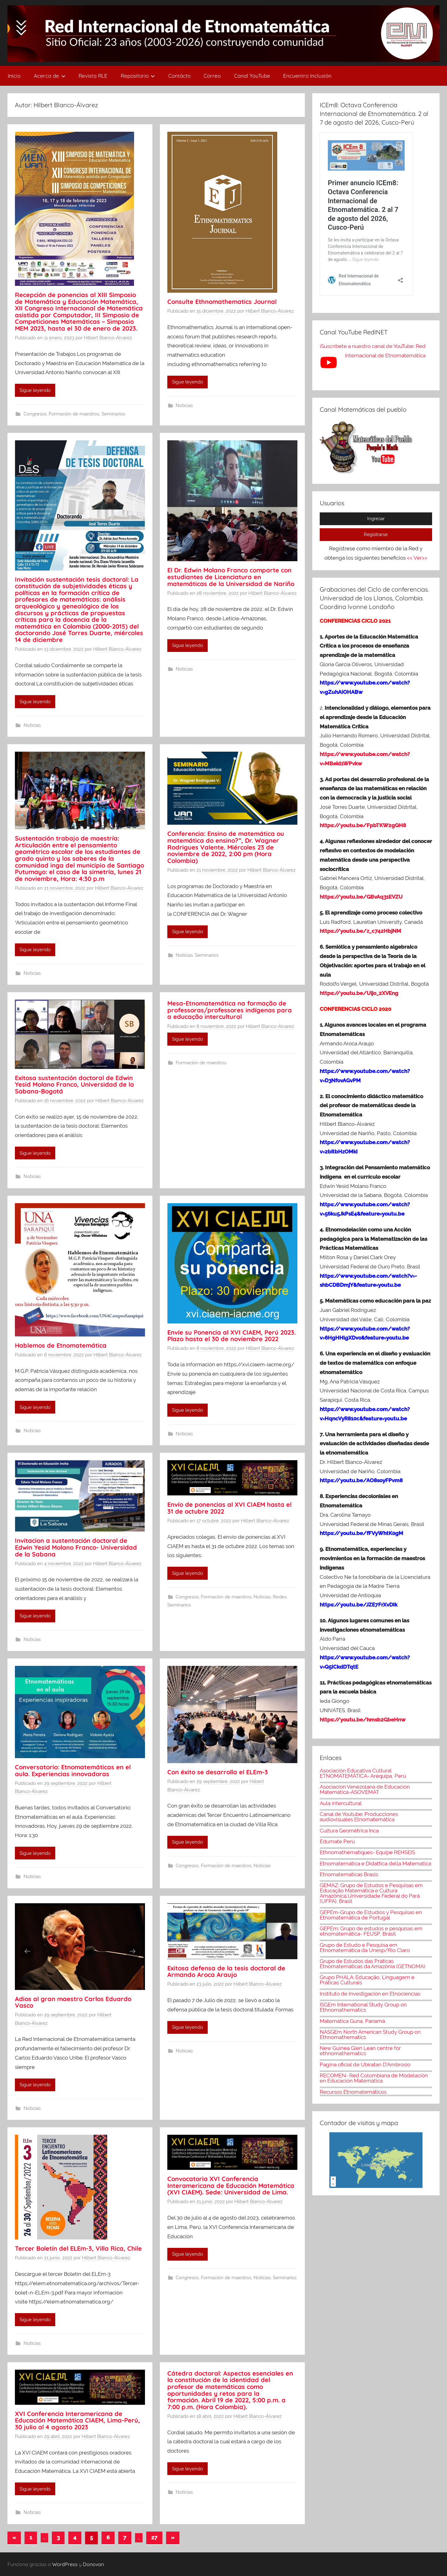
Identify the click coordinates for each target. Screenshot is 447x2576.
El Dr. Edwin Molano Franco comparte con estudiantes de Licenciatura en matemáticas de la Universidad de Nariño (230, 576)
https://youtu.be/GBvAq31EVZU (361, 897)
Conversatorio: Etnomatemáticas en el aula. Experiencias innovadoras (73, 1770)
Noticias (184, 405)
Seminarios (113, 414)
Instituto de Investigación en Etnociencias (370, 1994)
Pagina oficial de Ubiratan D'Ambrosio (365, 2064)
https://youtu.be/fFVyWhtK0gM (361, 1533)
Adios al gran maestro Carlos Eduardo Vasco (73, 2002)
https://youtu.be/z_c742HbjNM (360, 931)
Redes (280, 1597)
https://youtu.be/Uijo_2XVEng (359, 993)
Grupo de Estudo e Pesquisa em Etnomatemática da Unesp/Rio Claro (365, 1947)
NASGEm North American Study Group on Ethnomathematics (370, 2034)
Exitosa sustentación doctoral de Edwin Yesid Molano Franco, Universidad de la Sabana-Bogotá (74, 1084)
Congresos (35, 414)
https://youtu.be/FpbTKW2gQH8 (363, 825)
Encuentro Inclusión (307, 75)
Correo (212, 75)
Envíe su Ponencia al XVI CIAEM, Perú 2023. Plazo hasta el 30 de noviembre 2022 (231, 1335)
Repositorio (138, 75)
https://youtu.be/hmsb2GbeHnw (362, 1720)
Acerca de (49, 75)
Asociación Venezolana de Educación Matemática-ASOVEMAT (365, 1789)
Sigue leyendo (35, 390)
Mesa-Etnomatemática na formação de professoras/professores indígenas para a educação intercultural (229, 1009)
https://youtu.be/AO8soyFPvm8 (362, 1480)
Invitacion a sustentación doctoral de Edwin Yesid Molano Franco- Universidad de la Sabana (76, 1547)
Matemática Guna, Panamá (352, 2021)
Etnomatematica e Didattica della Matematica (375, 1863)
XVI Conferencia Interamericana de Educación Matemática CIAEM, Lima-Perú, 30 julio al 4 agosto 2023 (77, 2420)
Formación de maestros (74, 414)
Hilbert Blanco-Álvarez (108, 338)
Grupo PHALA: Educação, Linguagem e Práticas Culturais (367, 1980)
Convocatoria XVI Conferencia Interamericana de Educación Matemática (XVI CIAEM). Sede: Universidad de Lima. (230, 2185)
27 (154, 2537)
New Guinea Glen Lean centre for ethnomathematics (360, 2050)
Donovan (93, 2564)
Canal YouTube (252, 75)
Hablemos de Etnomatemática (60, 1345)
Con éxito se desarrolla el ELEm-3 (217, 1772)
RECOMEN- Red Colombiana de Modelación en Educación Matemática (374, 2078)
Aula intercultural (341, 1803)
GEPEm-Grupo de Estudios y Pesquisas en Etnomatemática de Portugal (371, 1915)
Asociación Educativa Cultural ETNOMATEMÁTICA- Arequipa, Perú (363, 1773)
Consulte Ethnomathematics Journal (222, 301)
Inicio (14, 75)
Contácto (179, 75)
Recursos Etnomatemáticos (353, 2092)
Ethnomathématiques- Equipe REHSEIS (367, 1852)
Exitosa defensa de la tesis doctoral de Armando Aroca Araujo (226, 1971)
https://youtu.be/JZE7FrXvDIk (358, 1605)
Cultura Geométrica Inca (349, 1830)
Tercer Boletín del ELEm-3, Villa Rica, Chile (78, 2248)
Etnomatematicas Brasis (349, 1874)
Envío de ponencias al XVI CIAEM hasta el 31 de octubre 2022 (229, 1508)
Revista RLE (93, 75)
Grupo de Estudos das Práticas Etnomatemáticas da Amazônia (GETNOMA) (372, 1963)
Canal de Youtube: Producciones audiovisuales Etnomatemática (359, 1816)
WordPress (65, 2564)
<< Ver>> (417, 558)
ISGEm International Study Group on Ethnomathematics (363, 2007)
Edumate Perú (337, 1841)
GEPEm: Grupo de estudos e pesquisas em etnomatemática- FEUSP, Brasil (371, 1931)
